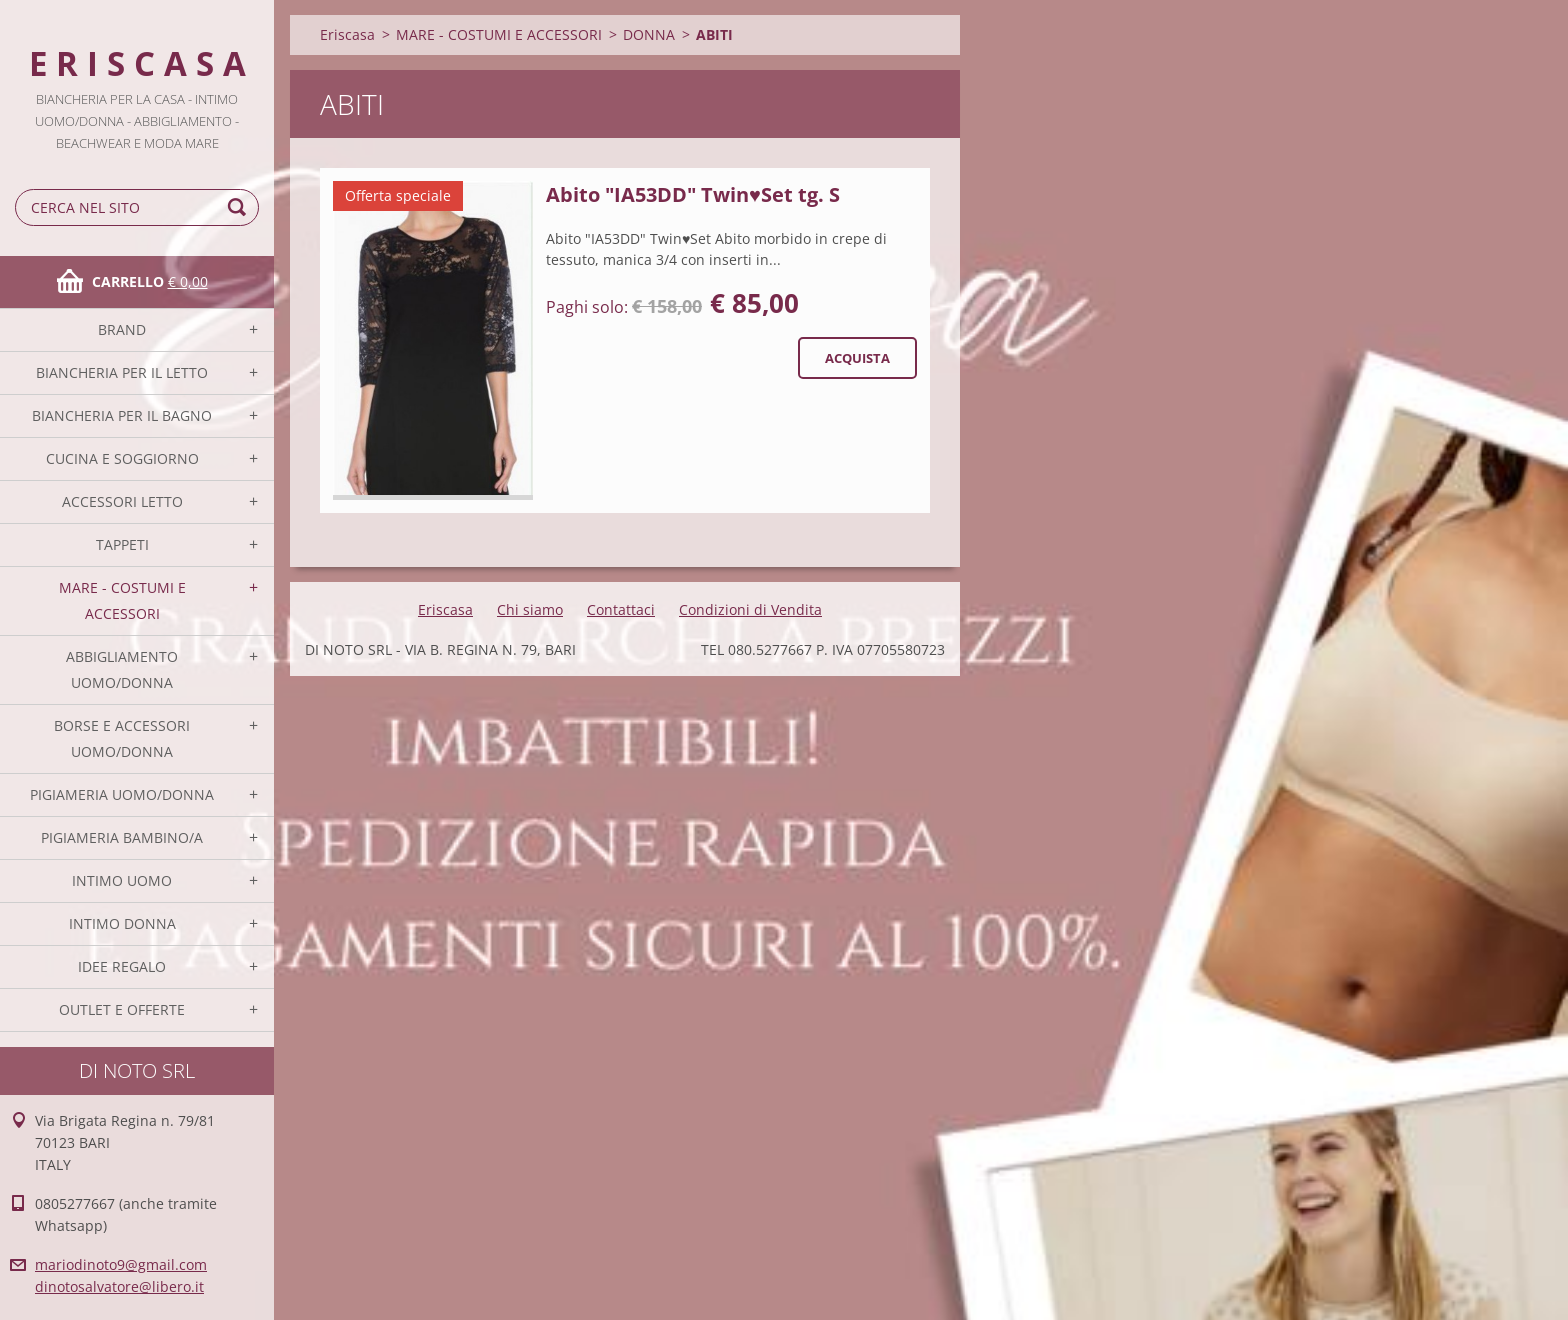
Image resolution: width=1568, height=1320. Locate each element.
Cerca (240, 207)
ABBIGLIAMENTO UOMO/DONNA (122, 669)
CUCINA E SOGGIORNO (122, 458)
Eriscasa (347, 34)
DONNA (649, 34)
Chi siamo (530, 609)
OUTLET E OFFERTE (122, 1009)
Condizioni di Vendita (750, 609)
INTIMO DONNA (122, 923)
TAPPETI (122, 544)
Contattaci (621, 609)
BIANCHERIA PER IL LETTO (122, 372)
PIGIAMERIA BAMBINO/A (122, 837)
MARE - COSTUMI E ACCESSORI (122, 600)
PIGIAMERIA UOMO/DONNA (122, 794)
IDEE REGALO (122, 966)
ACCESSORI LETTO (122, 501)
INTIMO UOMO (122, 880)
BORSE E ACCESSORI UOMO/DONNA (122, 738)
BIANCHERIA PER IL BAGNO (122, 415)
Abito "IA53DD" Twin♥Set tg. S (693, 194)
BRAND (122, 329)
